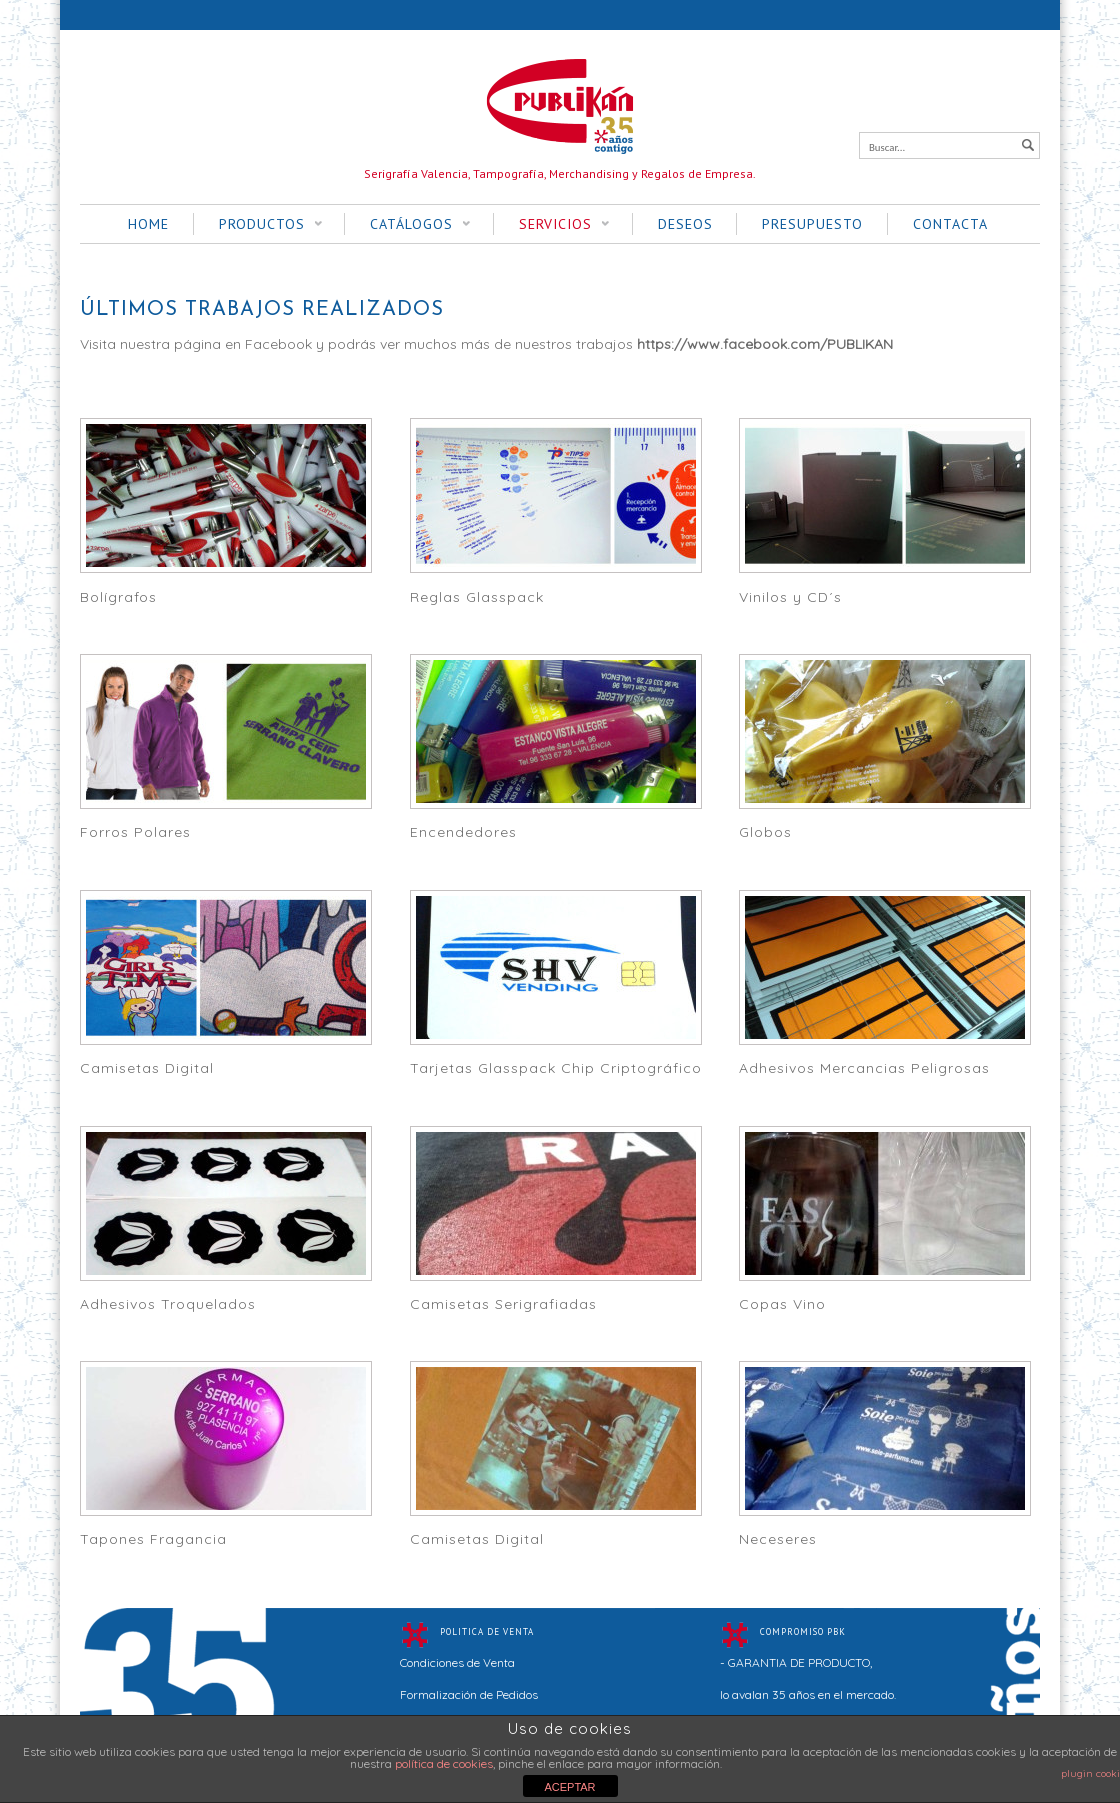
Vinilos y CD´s (790, 597)
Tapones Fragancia (153, 1539)
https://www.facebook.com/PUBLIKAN (765, 344)
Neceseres (778, 1539)
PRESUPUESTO (812, 224)
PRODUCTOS (258, 225)
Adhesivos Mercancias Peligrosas (864, 1068)
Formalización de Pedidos (469, 1694)
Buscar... (887, 147)
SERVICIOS (551, 225)
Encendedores (463, 832)
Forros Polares (135, 832)
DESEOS (685, 224)
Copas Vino (782, 1304)
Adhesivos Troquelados (168, 1304)
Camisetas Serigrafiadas (503, 1304)
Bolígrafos (118, 597)
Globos (765, 832)
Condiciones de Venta (457, 1662)
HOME (148, 224)
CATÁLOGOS (407, 225)
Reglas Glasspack (477, 597)
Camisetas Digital (147, 1068)
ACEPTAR (569, 1787)
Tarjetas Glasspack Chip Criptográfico (556, 1068)
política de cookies (444, 1763)
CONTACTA (950, 224)
